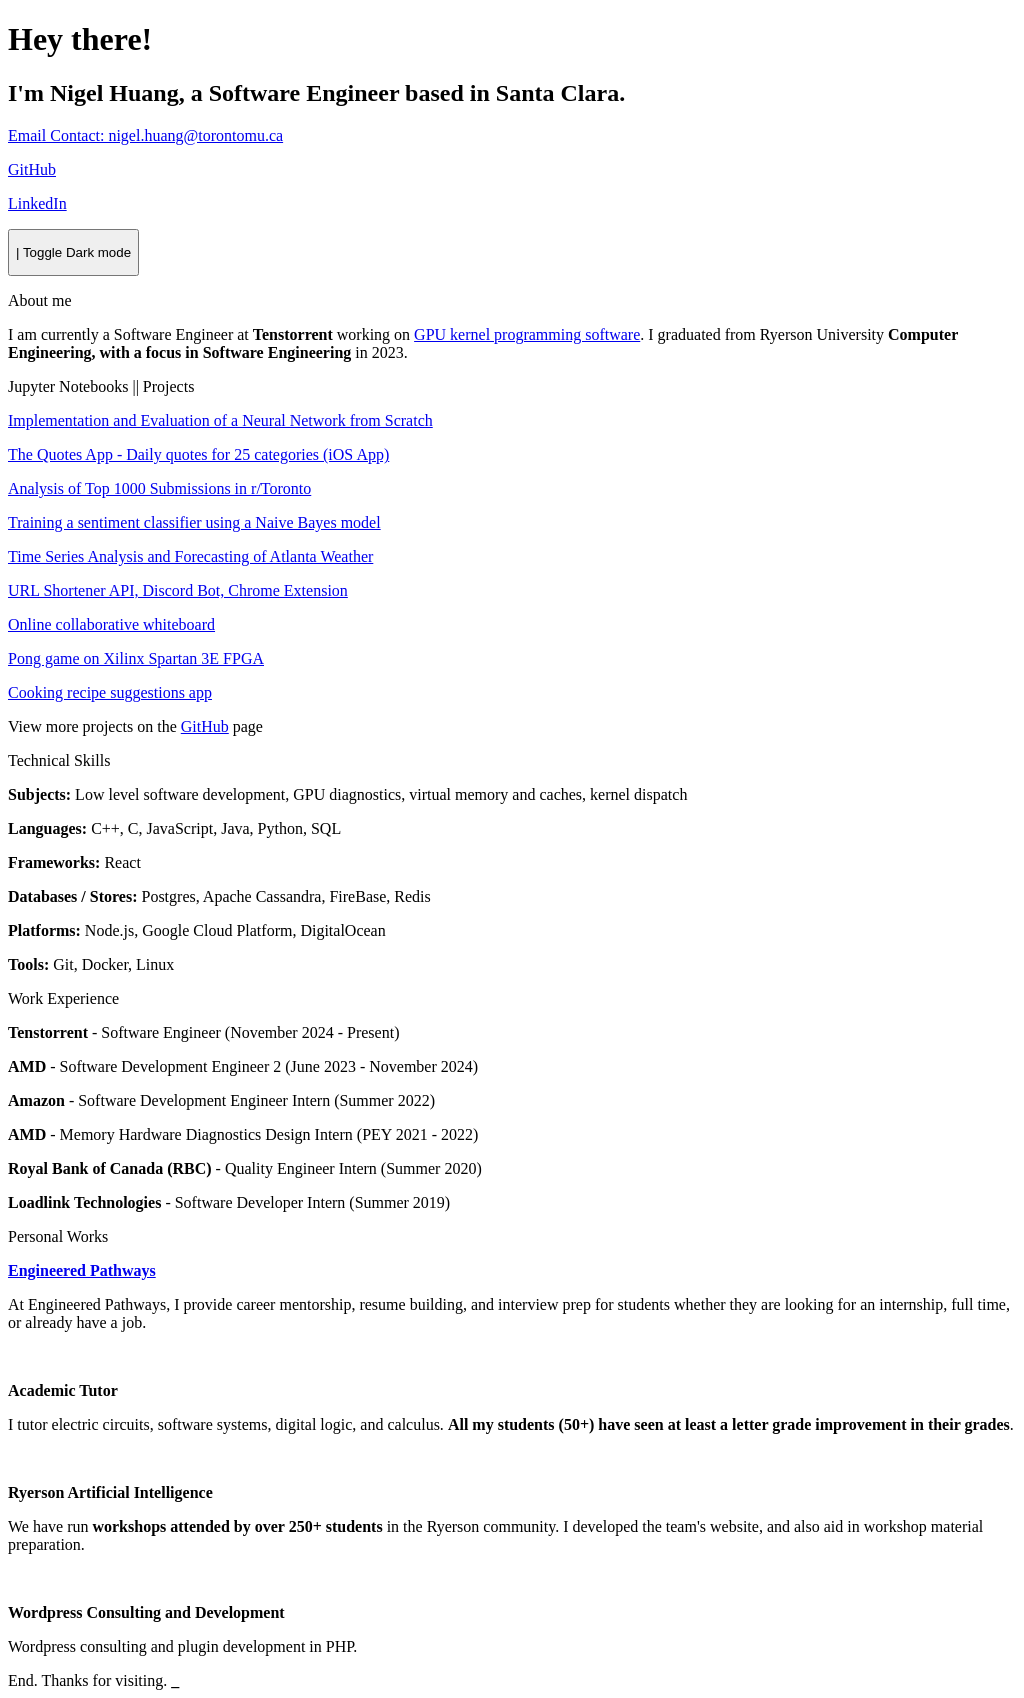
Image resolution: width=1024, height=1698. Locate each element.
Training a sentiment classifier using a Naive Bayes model (194, 522)
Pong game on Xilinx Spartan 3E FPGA (136, 658)
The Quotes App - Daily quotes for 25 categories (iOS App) (198, 454)
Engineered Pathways (82, 1270)
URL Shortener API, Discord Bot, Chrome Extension (178, 590)
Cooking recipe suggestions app (110, 692)
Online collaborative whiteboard (111, 624)
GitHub (205, 726)
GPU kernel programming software (527, 334)
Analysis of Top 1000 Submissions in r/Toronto (159, 488)
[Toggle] (73, 253)
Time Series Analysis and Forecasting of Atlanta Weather (190, 556)
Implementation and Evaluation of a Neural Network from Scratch (220, 420)
